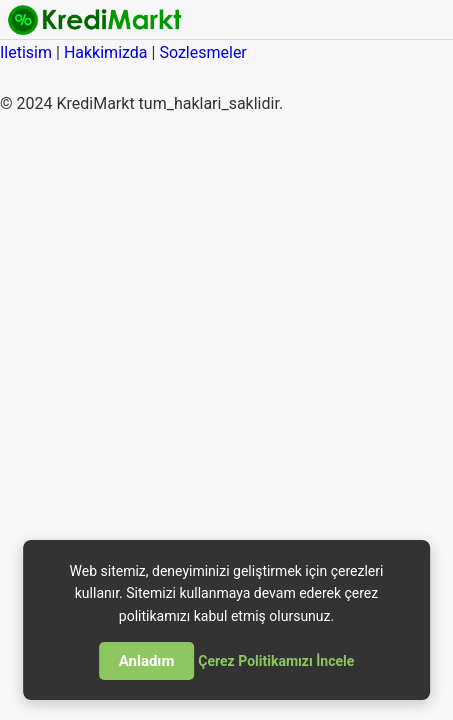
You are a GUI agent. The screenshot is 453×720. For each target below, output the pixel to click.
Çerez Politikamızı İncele (276, 661)
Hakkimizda (106, 52)
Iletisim (26, 52)
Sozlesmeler (202, 52)
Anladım (147, 661)
